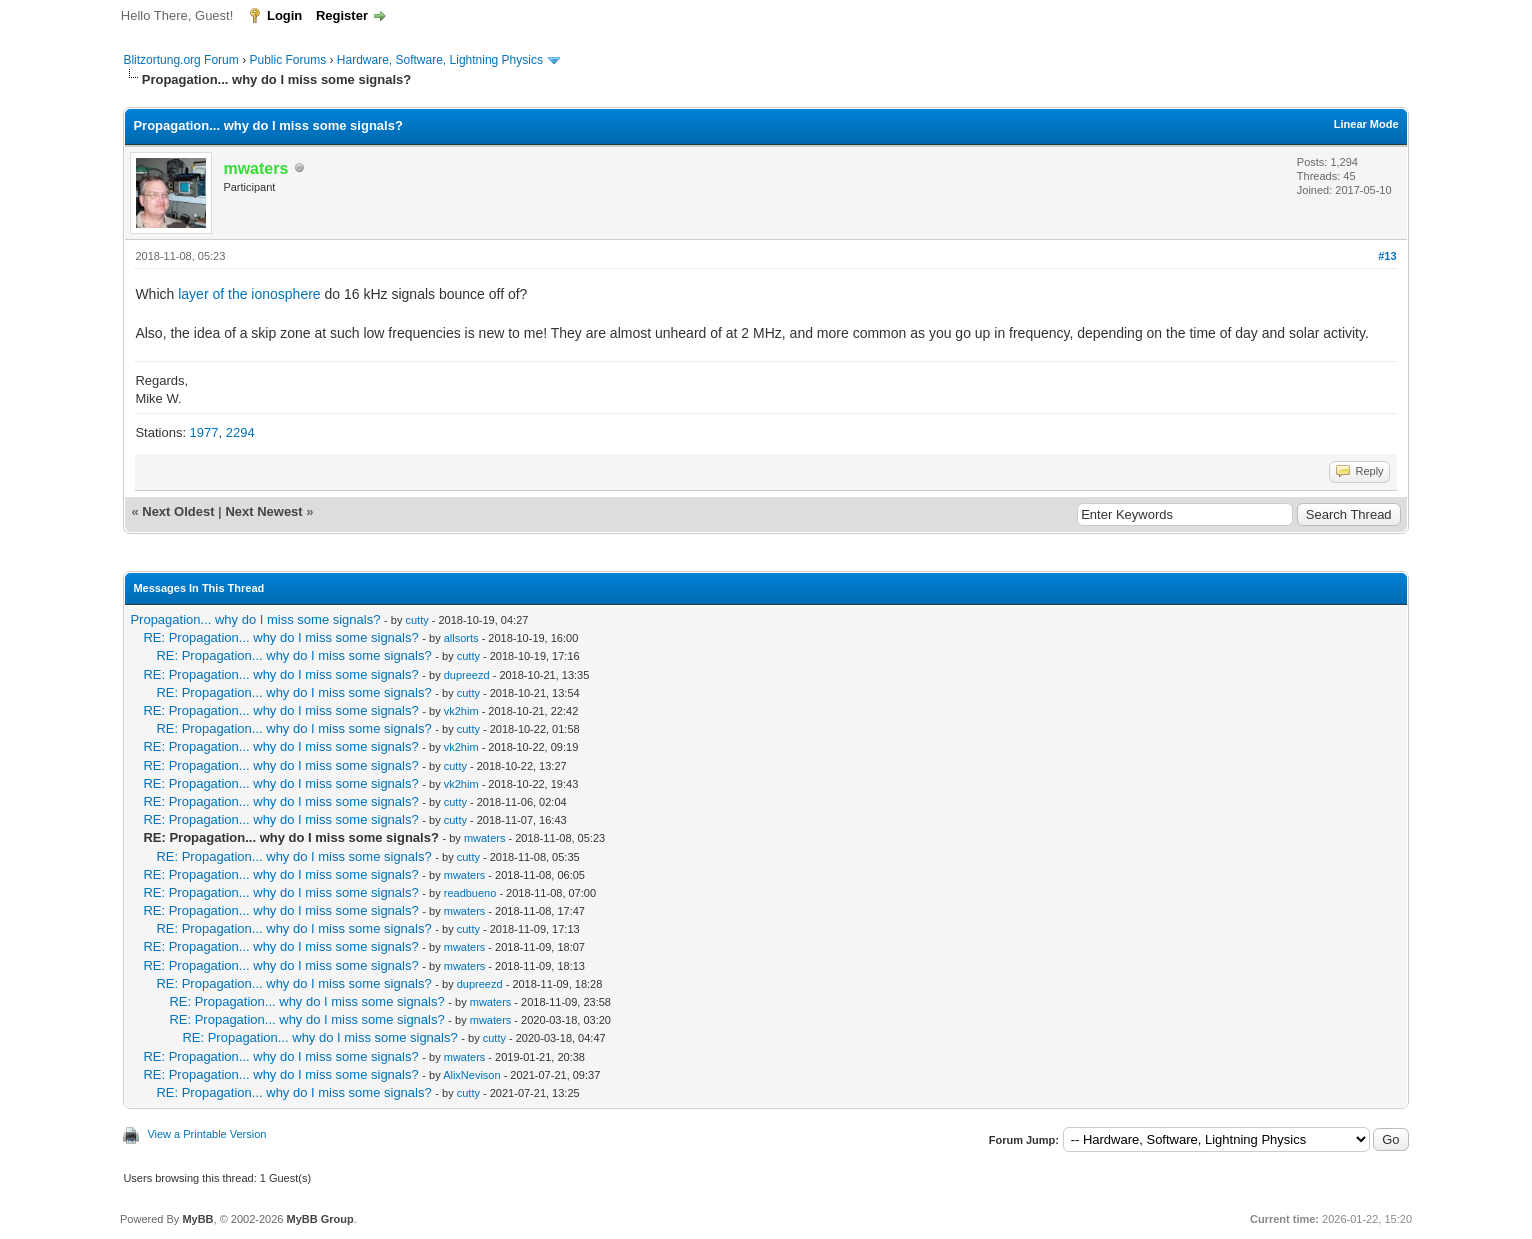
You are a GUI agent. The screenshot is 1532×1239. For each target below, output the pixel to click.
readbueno (470, 893)
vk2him (461, 711)
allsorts (461, 638)
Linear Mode (1366, 124)
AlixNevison (471, 1075)
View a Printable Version (206, 1134)
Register (342, 15)
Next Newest (263, 511)
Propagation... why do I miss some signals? (255, 619)
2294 (240, 432)
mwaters (485, 838)
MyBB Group (319, 1219)
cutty (416, 620)
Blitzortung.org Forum (180, 60)
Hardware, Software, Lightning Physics (440, 60)
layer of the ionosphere (249, 294)
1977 (204, 432)
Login (284, 15)
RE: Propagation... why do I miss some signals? (280, 637)
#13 (1387, 256)
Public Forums (287, 60)
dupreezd (467, 675)
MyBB (197, 1219)
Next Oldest (178, 511)
